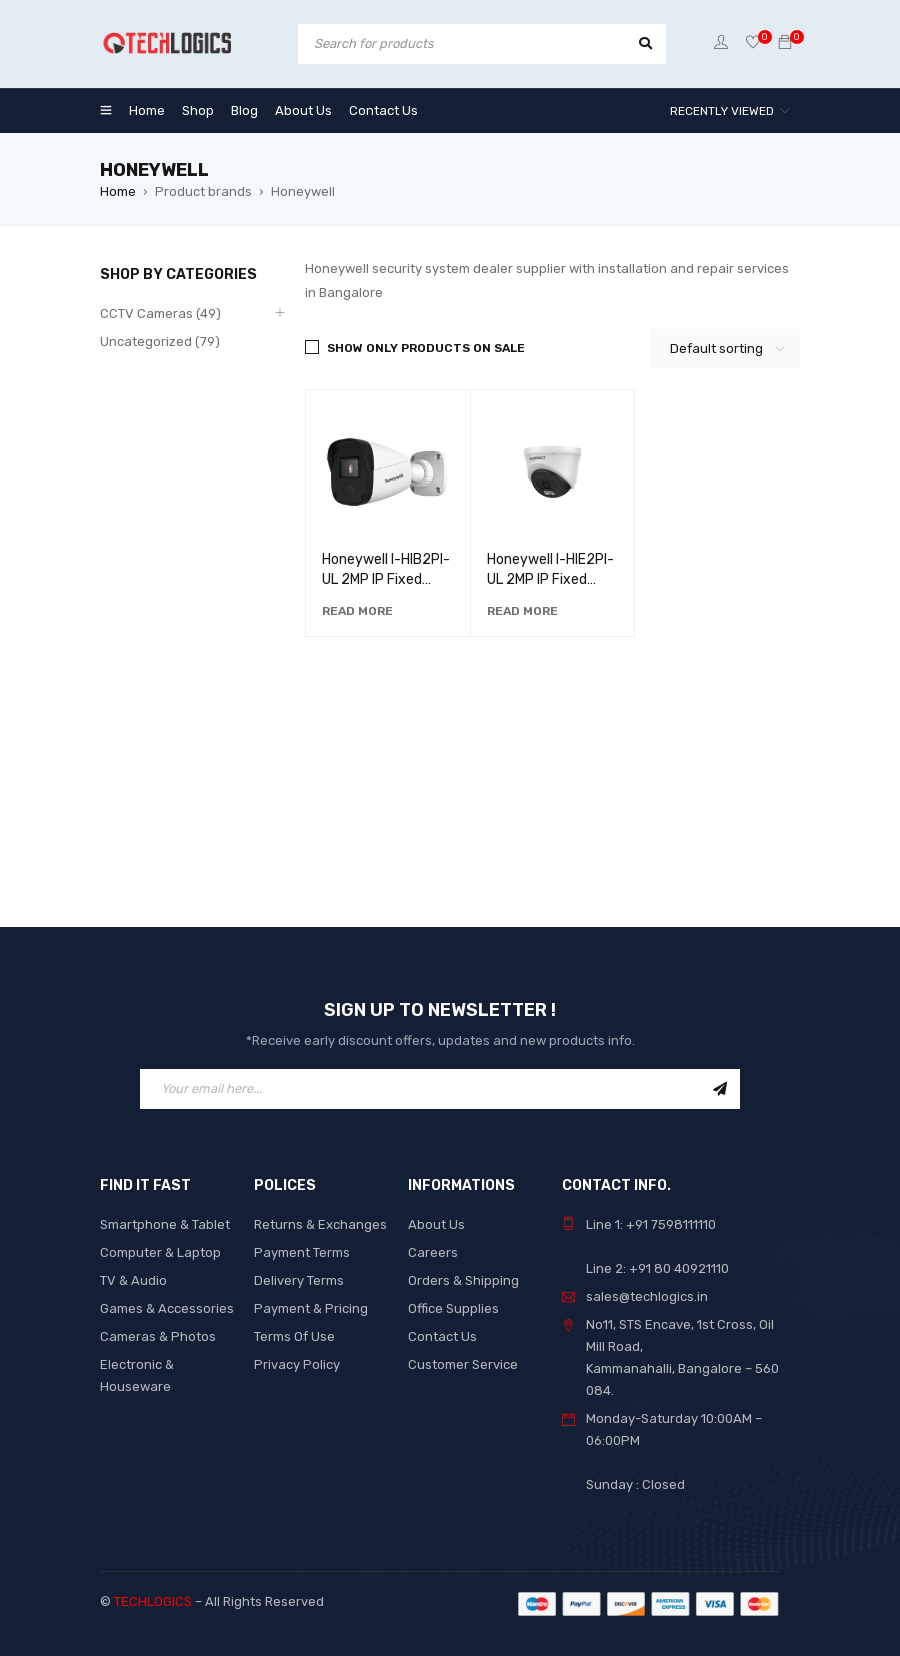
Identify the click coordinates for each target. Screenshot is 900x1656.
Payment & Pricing (311, 1308)
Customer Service (463, 1364)
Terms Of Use (294, 1336)
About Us (436, 1224)
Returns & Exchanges (320, 1224)
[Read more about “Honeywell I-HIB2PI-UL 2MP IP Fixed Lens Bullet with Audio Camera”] (357, 611)
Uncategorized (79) (160, 341)
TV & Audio (133, 1280)
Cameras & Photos (158, 1336)
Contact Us (442, 1336)
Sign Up (720, 1089)
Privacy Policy (297, 1364)
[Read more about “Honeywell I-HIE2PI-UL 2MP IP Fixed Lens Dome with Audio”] (522, 611)
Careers (433, 1252)
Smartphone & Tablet (165, 1224)
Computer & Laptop (160, 1252)
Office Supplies (453, 1308)
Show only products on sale (426, 348)
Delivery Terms (299, 1280)
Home (118, 191)
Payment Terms (302, 1252)
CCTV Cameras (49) (160, 313)
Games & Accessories (167, 1308)
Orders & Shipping (463, 1280)
